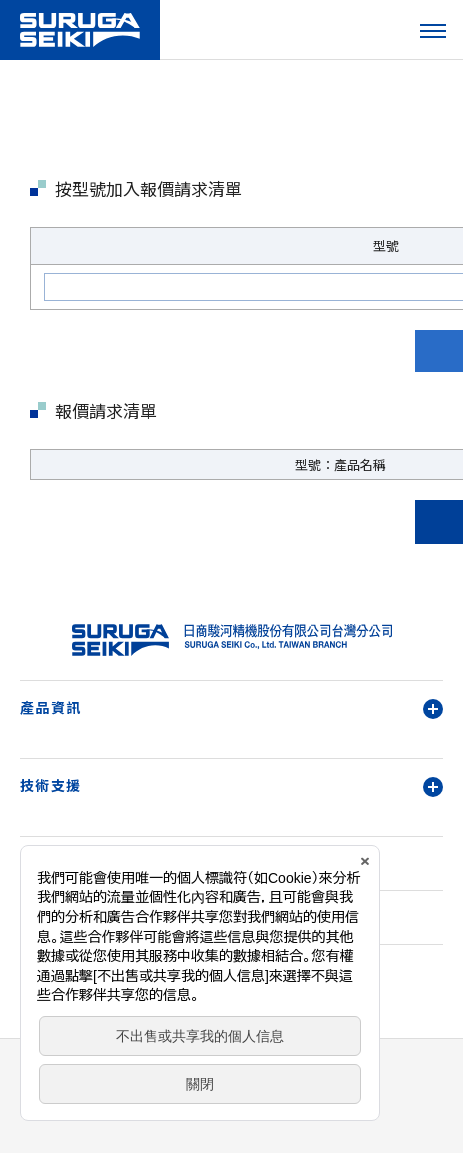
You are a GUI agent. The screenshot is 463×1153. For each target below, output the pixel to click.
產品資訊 (231, 707)
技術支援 (231, 785)
